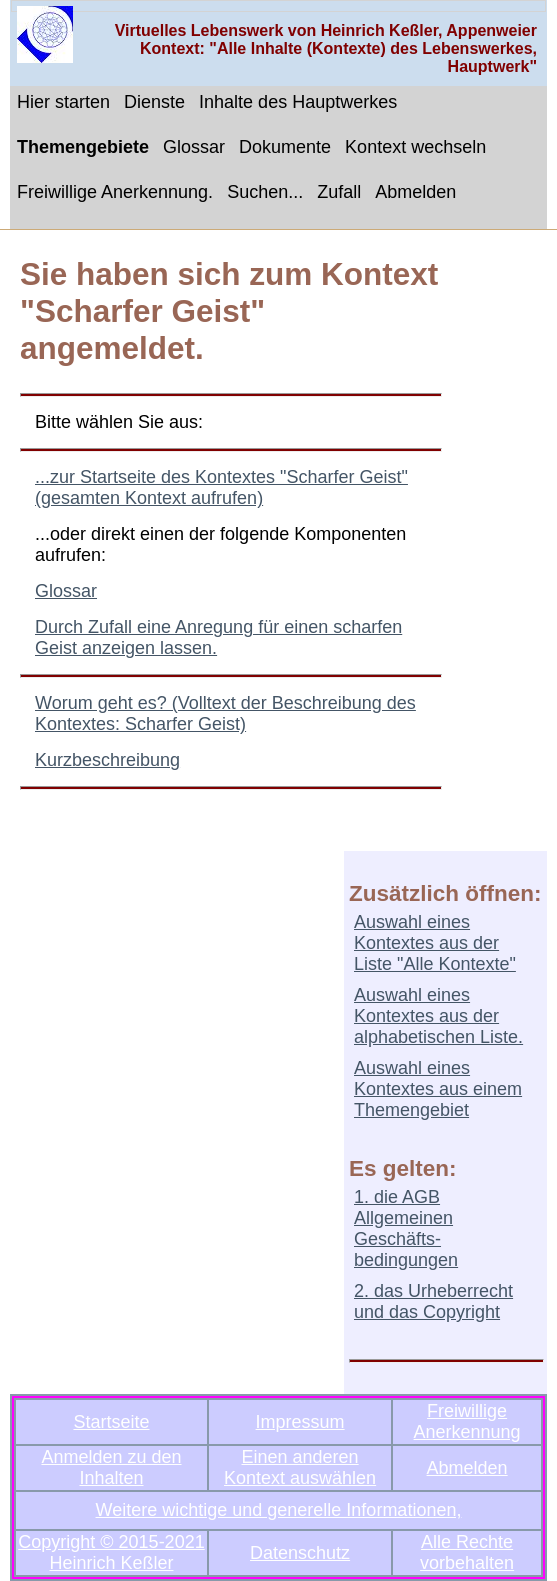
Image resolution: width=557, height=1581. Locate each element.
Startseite (111, 1422)
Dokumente (285, 147)
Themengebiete (83, 147)
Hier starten (63, 102)
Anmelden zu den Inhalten (111, 1467)
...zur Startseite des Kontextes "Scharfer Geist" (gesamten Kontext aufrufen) (221, 487)
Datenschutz (300, 1553)
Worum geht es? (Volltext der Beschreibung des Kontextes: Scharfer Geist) (225, 713)
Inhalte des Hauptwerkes (298, 102)
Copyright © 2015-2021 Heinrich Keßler (111, 1552)
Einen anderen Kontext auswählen (300, 1467)
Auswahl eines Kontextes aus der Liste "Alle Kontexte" (435, 943)
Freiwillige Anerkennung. (115, 192)
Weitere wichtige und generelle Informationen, (279, 1510)
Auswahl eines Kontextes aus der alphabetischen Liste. (438, 1016)
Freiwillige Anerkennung (467, 1421)
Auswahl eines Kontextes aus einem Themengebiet (438, 1089)
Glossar (194, 147)
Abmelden (415, 192)
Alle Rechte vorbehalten (467, 1552)
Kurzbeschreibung (107, 760)
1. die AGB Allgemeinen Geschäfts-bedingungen (406, 1228)
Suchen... (265, 192)
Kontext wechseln (415, 147)
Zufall (339, 192)
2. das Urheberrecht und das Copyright (433, 1301)
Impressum (300, 1422)
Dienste (154, 102)
